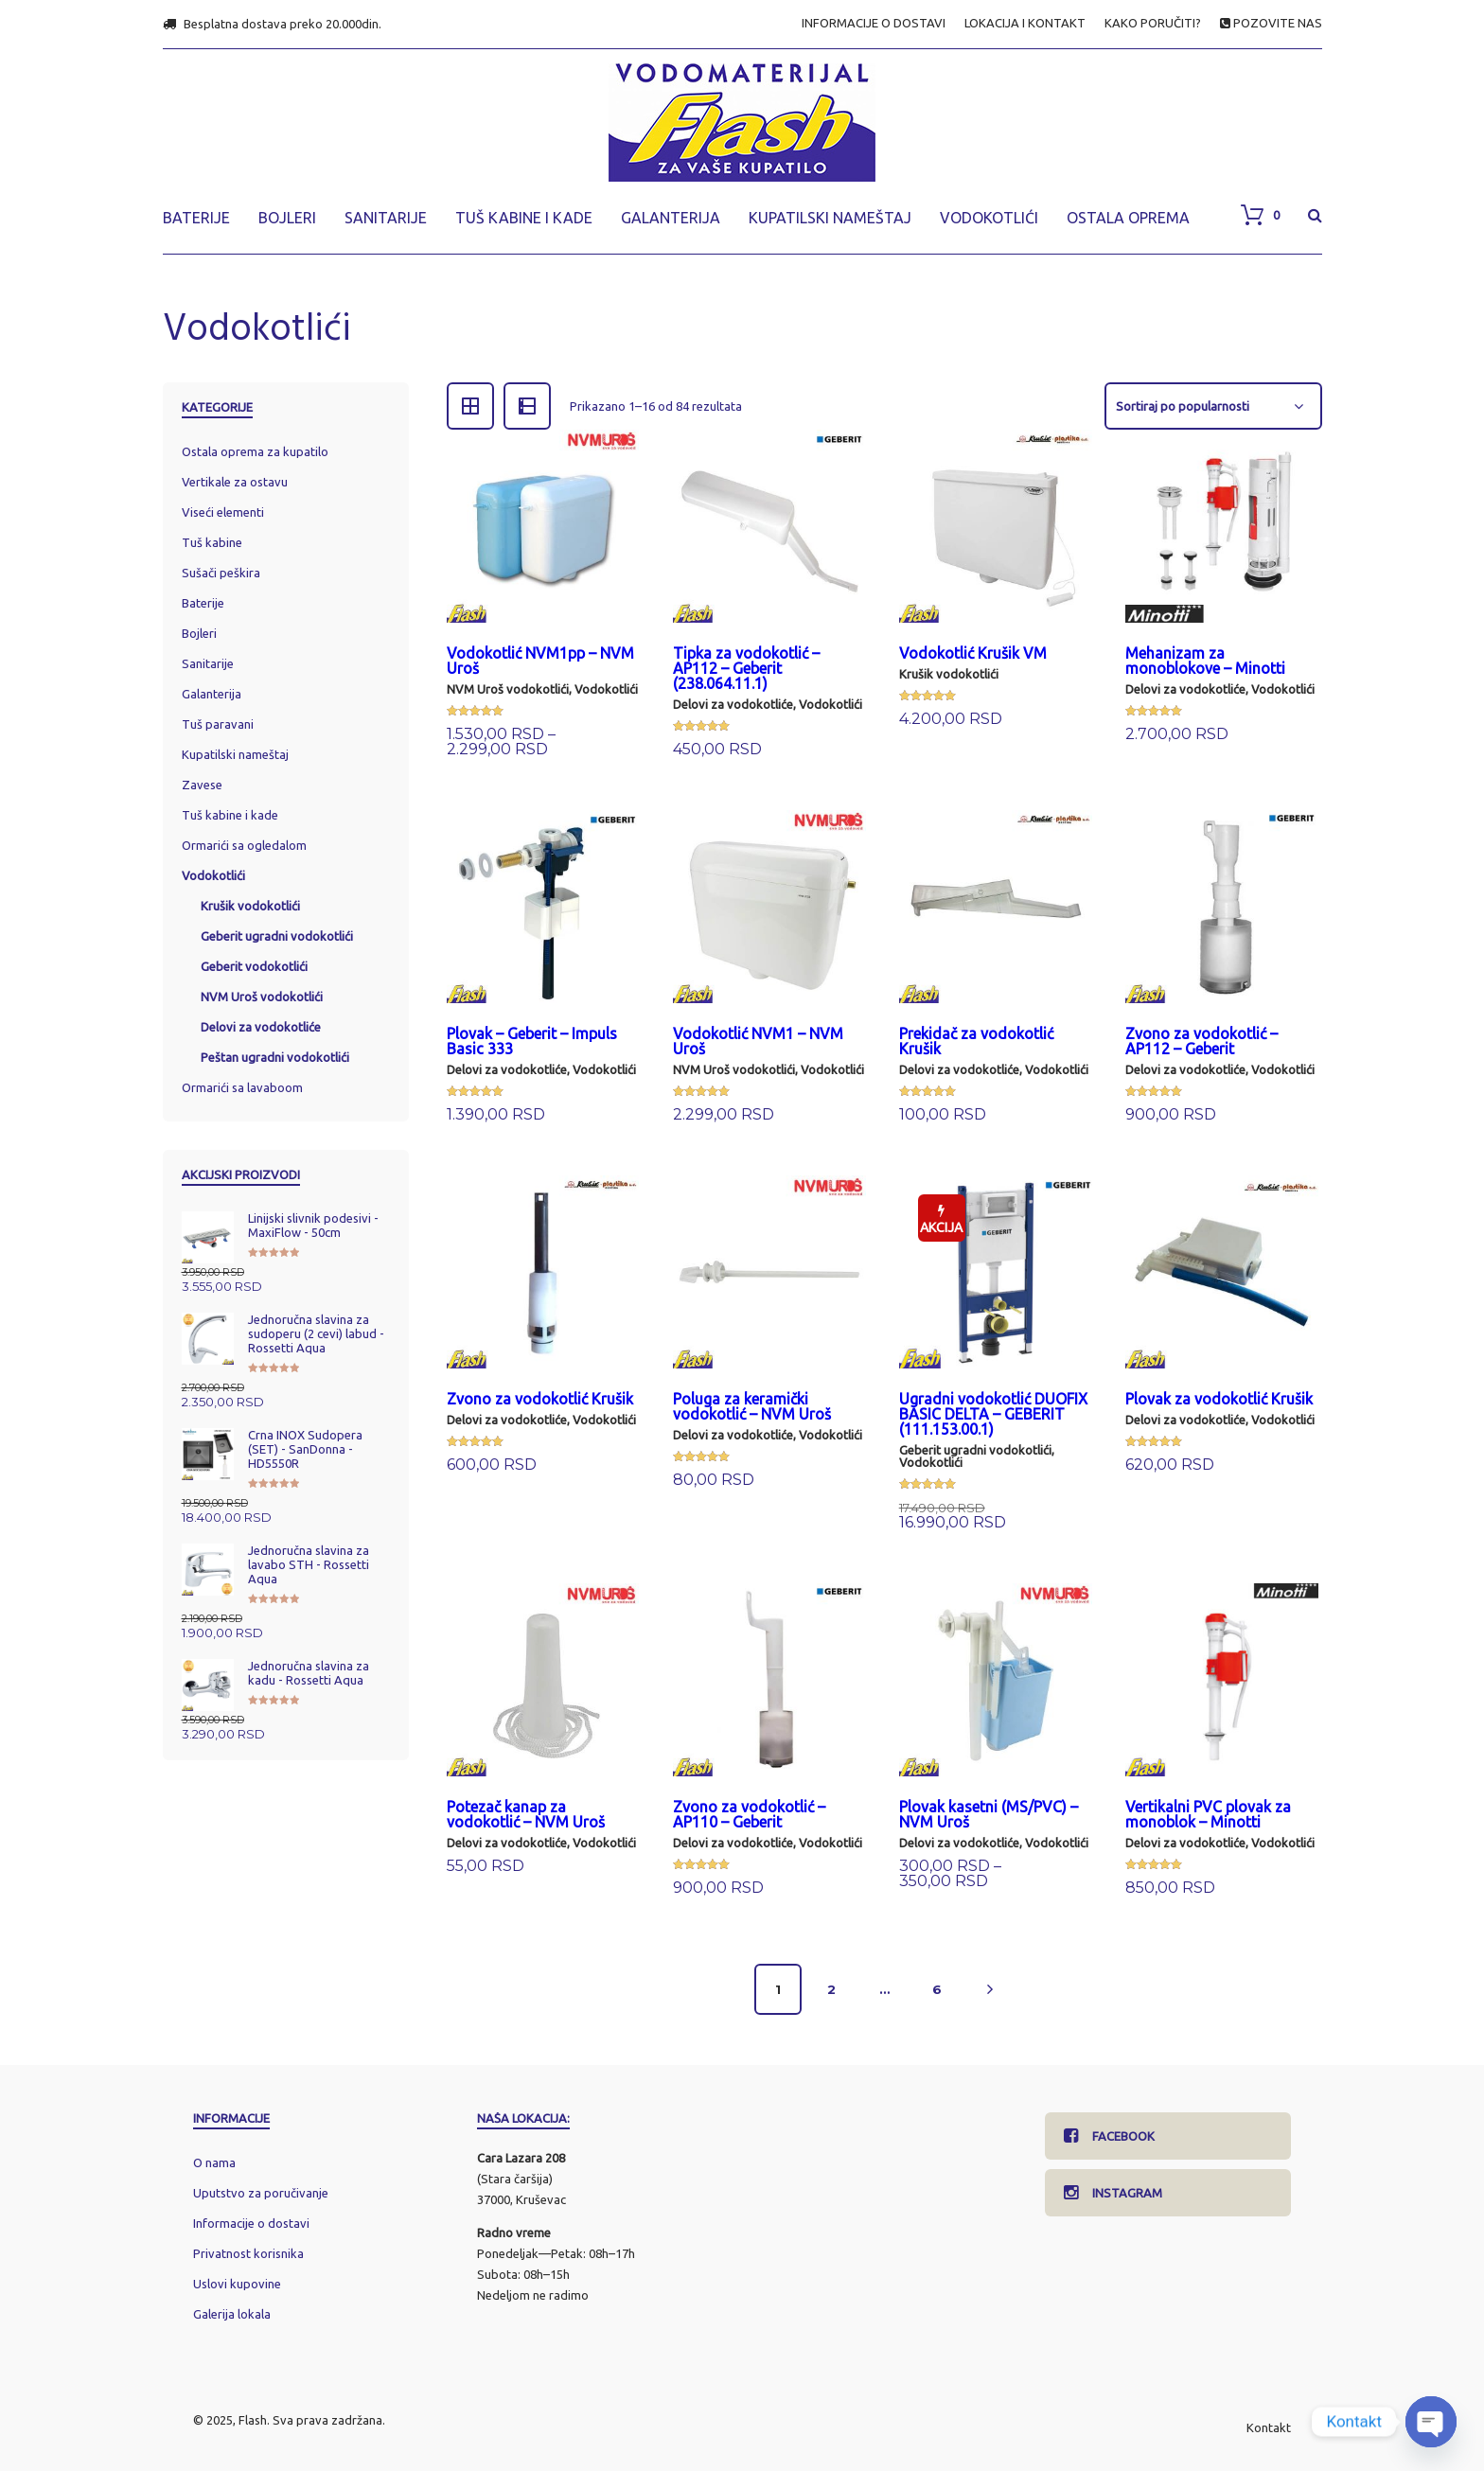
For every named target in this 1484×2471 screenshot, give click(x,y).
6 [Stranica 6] (937, 1989)
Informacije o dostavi (251, 2223)
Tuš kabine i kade (230, 814)
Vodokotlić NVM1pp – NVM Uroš (540, 660)
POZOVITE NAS (1271, 23)
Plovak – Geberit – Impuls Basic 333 (532, 1041)
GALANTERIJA (670, 217)
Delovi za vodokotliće (733, 704)
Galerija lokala (232, 2314)
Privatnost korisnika (248, 2253)
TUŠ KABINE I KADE (523, 217)
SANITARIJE (385, 217)
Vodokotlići (606, 689)
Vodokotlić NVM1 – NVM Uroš (758, 1041)
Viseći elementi (223, 512)
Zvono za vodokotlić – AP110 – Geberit (749, 1814)
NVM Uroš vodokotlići (508, 689)
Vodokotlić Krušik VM (973, 653)
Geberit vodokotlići (254, 966)
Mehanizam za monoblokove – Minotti (1205, 660)
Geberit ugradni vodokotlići (975, 1449)
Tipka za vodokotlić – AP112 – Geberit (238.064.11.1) (746, 668)
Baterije (203, 602)
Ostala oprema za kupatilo (255, 451)
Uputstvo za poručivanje (260, 2192)
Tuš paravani (218, 724)
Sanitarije (208, 663)
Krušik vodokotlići (948, 673)
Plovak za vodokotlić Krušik (1219, 1398)
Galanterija (211, 693)
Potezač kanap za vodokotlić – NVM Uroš (526, 1814)
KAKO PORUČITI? (1152, 23)
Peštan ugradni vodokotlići (275, 1057)
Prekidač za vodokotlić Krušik (976, 1041)
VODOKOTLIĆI (989, 217)
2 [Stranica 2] (831, 1989)
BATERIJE (196, 217)
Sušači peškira (221, 572)
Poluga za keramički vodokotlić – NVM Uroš (752, 1406)
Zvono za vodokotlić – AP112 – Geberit (1201, 1041)
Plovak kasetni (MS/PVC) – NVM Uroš (988, 1814)
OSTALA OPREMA (1128, 217)
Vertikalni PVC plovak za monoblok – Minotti (1208, 1814)
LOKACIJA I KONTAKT (1025, 23)
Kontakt (1268, 2428)
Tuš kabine (212, 542)
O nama (214, 2162)
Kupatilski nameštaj (235, 754)
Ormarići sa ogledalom (244, 845)
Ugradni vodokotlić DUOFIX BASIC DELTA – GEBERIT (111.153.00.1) (993, 1414)
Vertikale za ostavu (235, 481)
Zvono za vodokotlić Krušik (540, 1398)
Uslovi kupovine (237, 2283)
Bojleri (199, 633)
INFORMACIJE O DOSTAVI (873, 23)
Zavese (202, 784)
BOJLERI (287, 217)
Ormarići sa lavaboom (242, 1087)
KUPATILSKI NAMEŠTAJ (830, 217)
